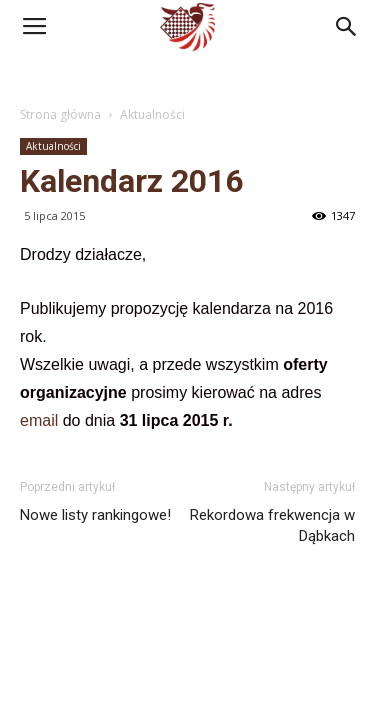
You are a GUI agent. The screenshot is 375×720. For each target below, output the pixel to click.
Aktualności (152, 114)
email (41, 420)
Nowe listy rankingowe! (95, 515)
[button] (347, 27)
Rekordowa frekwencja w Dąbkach (272, 525)
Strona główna (60, 114)
